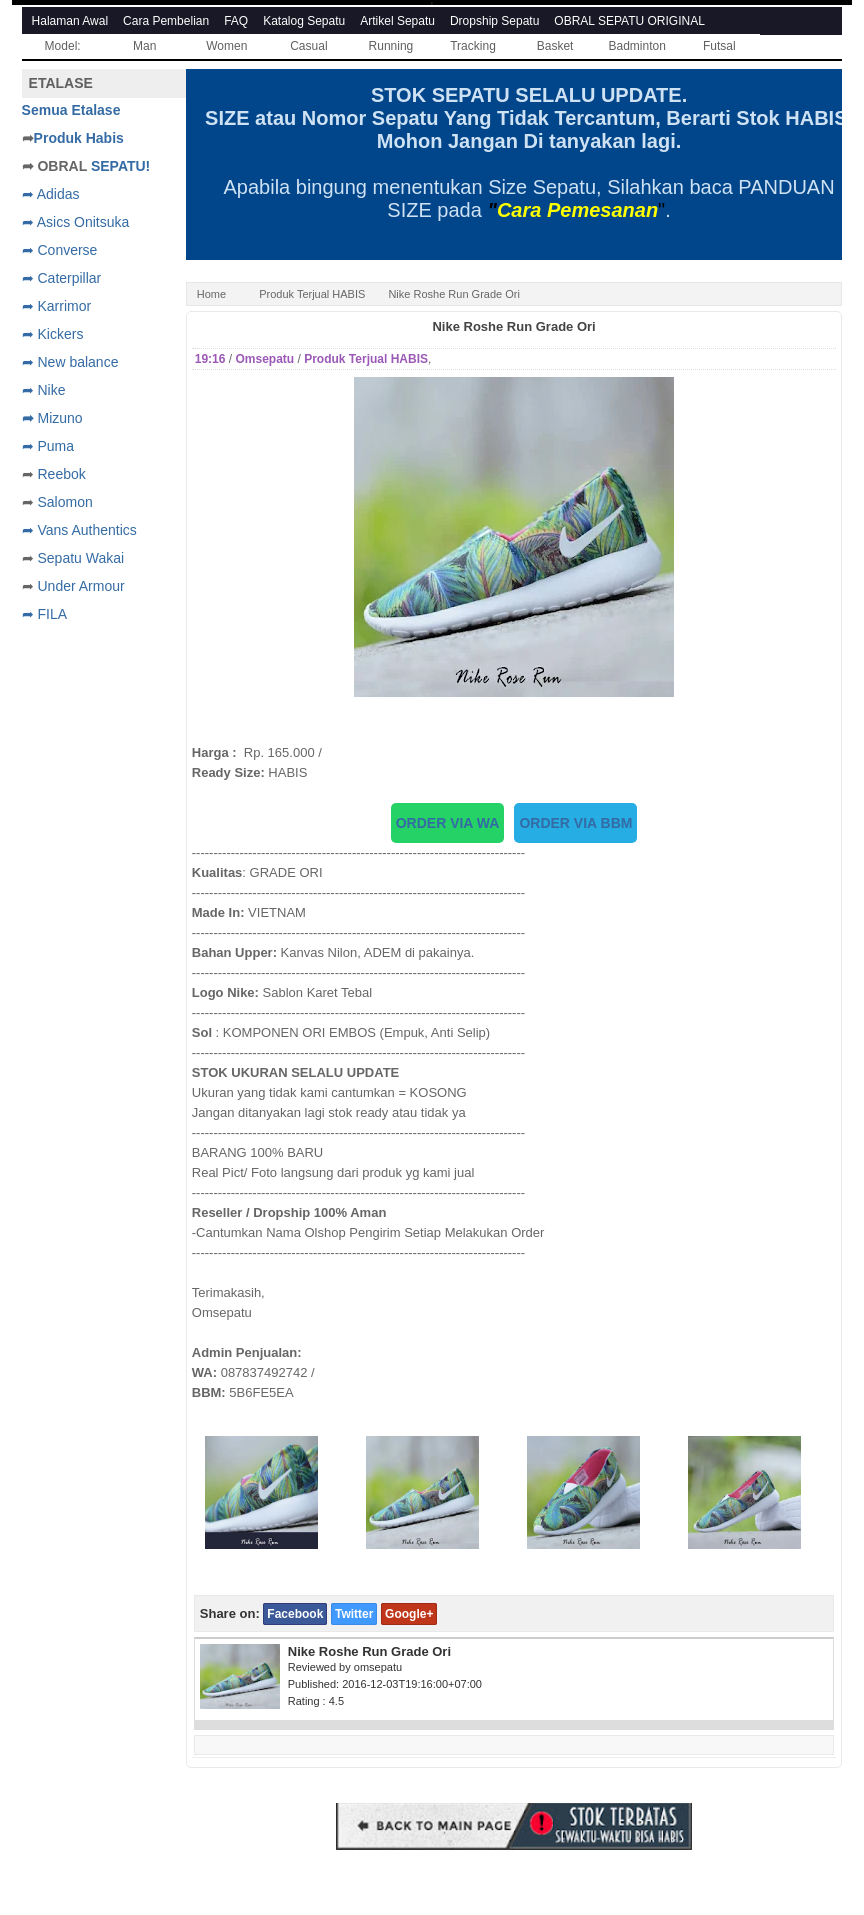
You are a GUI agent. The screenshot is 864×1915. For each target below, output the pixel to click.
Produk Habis (79, 138)
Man (144, 46)
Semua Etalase (71, 110)
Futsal (719, 46)
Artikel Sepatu (397, 21)
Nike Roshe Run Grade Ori (513, 326)
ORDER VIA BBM (575, 823)
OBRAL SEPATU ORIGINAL (629, 21)
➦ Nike (44, 390)
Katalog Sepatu (304, 21)
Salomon (64, 502)
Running (391, 46)
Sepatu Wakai (80, 558)
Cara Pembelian (166, 21)
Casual (308, 46)
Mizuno (59, 418)
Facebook (295, 1614)
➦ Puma (48, 446)
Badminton (636, 46)
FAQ (236, 21)
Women (226, 46)
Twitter (354, 1614)
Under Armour (80, 586)
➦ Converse (60, 250)
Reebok (61, 474)
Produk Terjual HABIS (312, 294)
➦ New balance (70, 362)
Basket (555, 46)
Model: (63, 46)
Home (211, 294)
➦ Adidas (51, 194)
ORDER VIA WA (448, 823)
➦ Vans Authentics (79, 530)
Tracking (473, 46)
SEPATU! (120, 166)
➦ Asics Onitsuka (76, 222)
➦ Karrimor (57, 306)
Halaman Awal (70, 21)
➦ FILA (44, 614)
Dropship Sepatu (494, 21)
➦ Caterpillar (62, 278)
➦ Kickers (53, 334)
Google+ (409, 1614)
